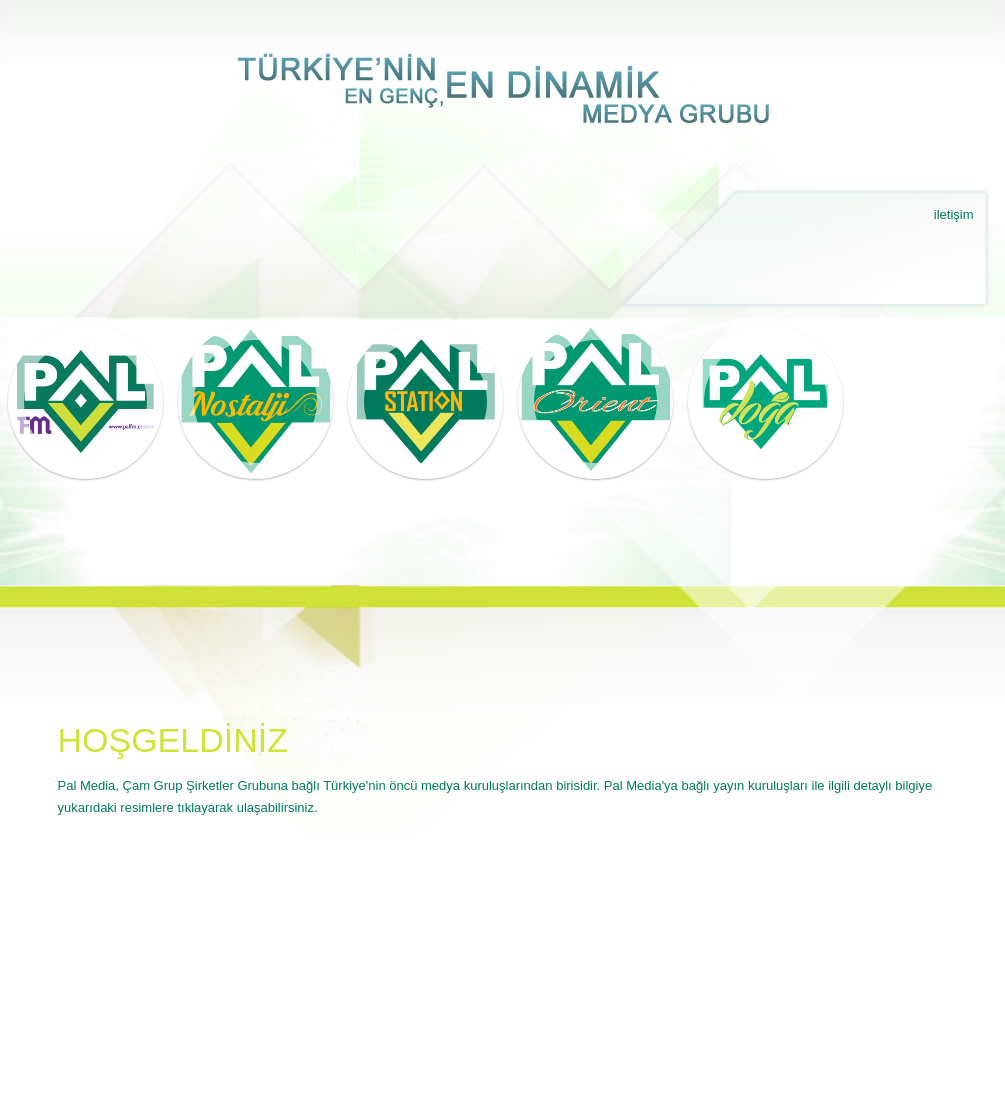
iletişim (954, 214)
